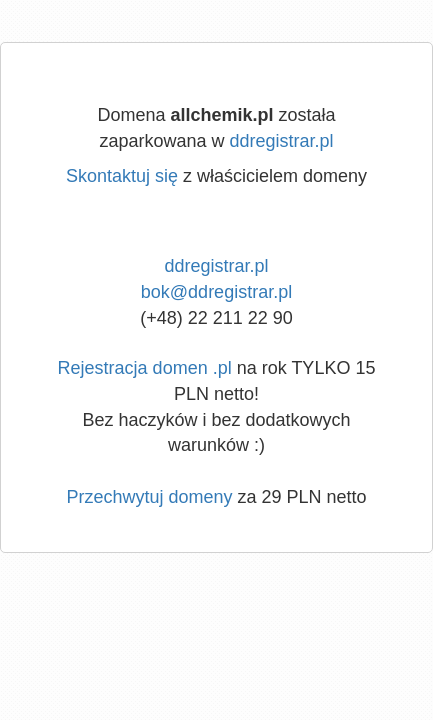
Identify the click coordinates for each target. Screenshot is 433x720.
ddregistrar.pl (282, 141)
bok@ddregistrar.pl (216, 292)
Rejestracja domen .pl (145, 368)
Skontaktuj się (122, 176)
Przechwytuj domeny (149, 497)
